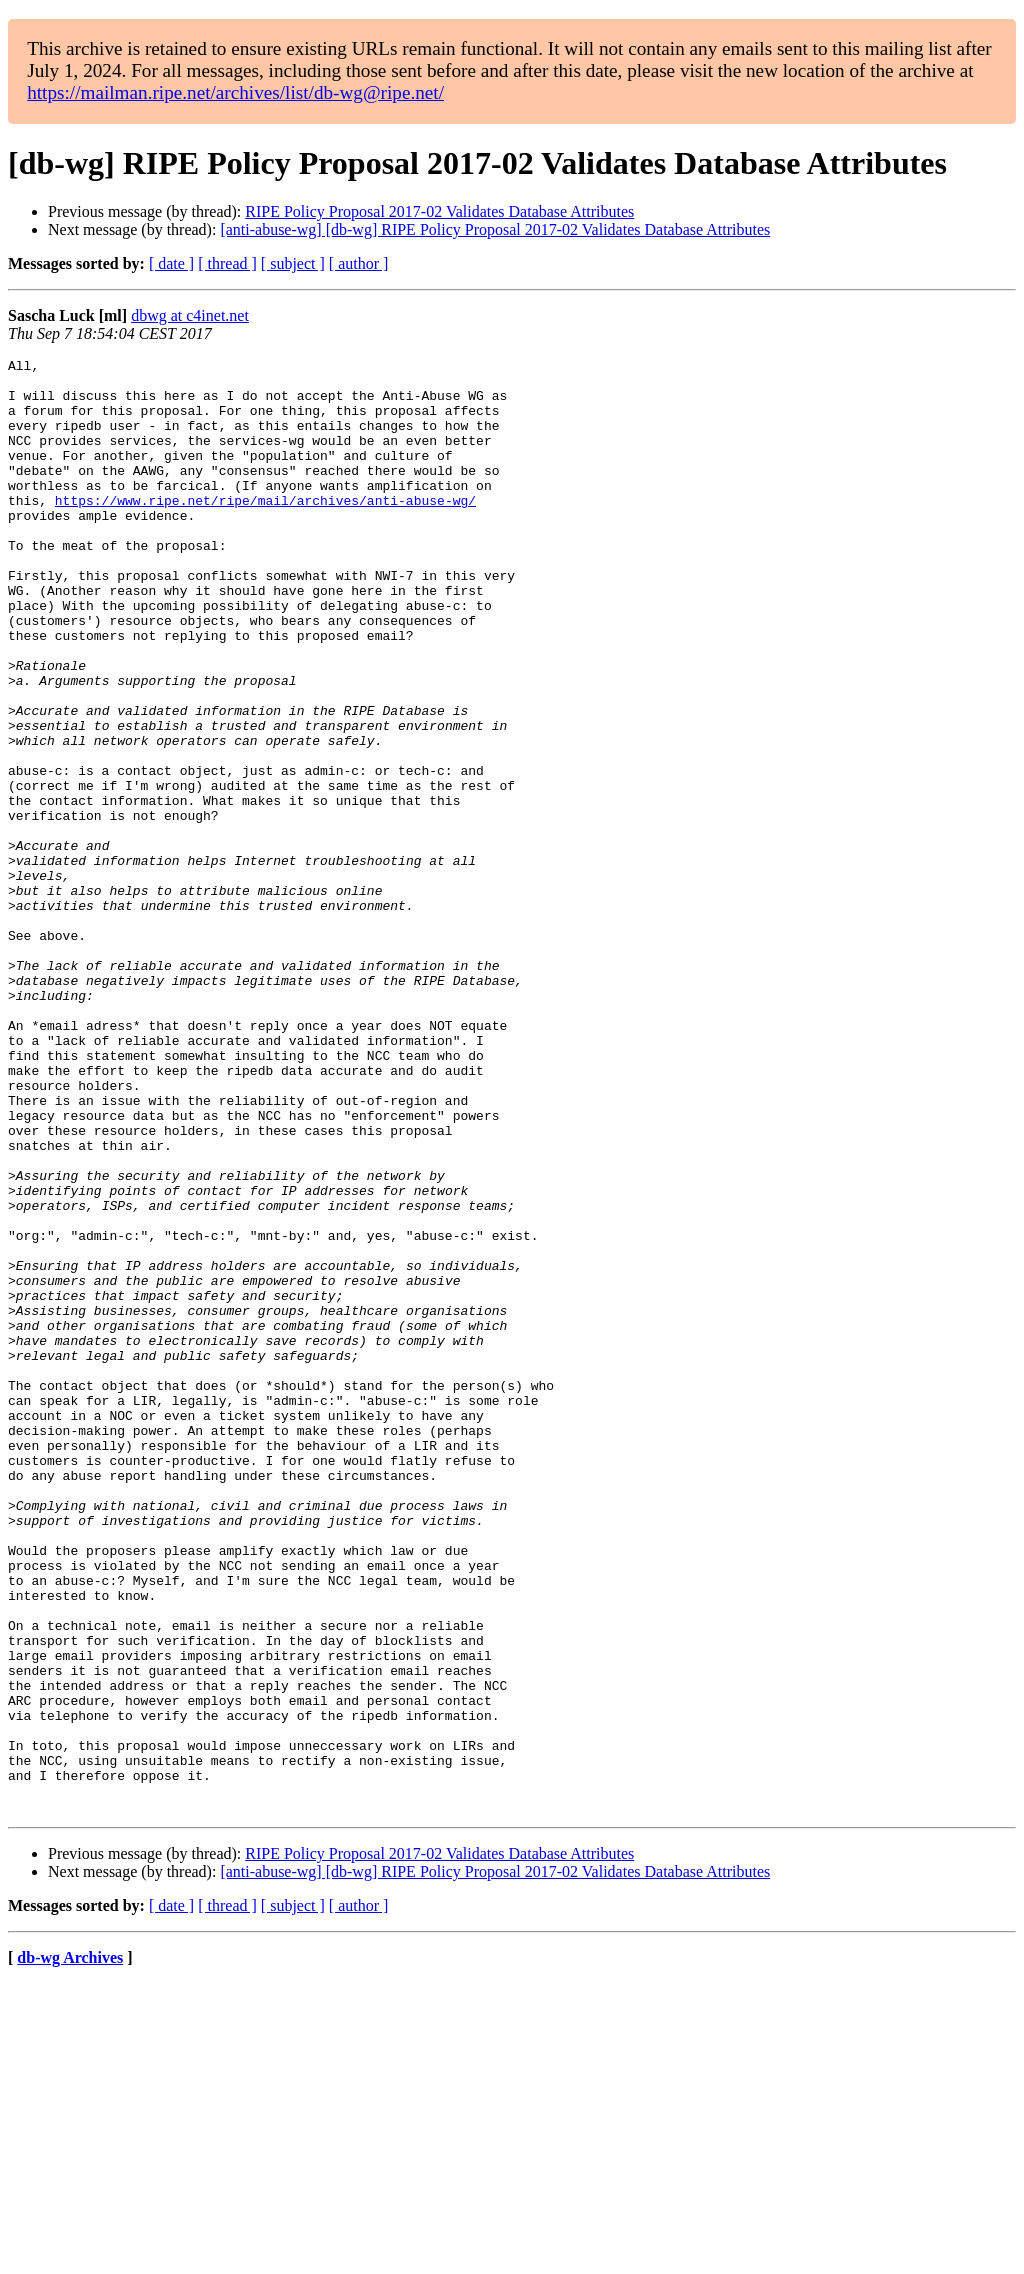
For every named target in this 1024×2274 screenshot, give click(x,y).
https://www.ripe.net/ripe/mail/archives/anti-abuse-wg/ (265, 530)
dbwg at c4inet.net (190, 315)
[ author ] (359, 263)
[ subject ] (293, 263)
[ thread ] (227, 263)
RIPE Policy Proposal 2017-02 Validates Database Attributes (439, 211)
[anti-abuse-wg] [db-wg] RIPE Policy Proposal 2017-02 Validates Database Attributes (495, 229)
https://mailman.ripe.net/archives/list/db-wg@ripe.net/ (235, 92)
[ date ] (171, 263)
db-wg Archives (70, 2248)
